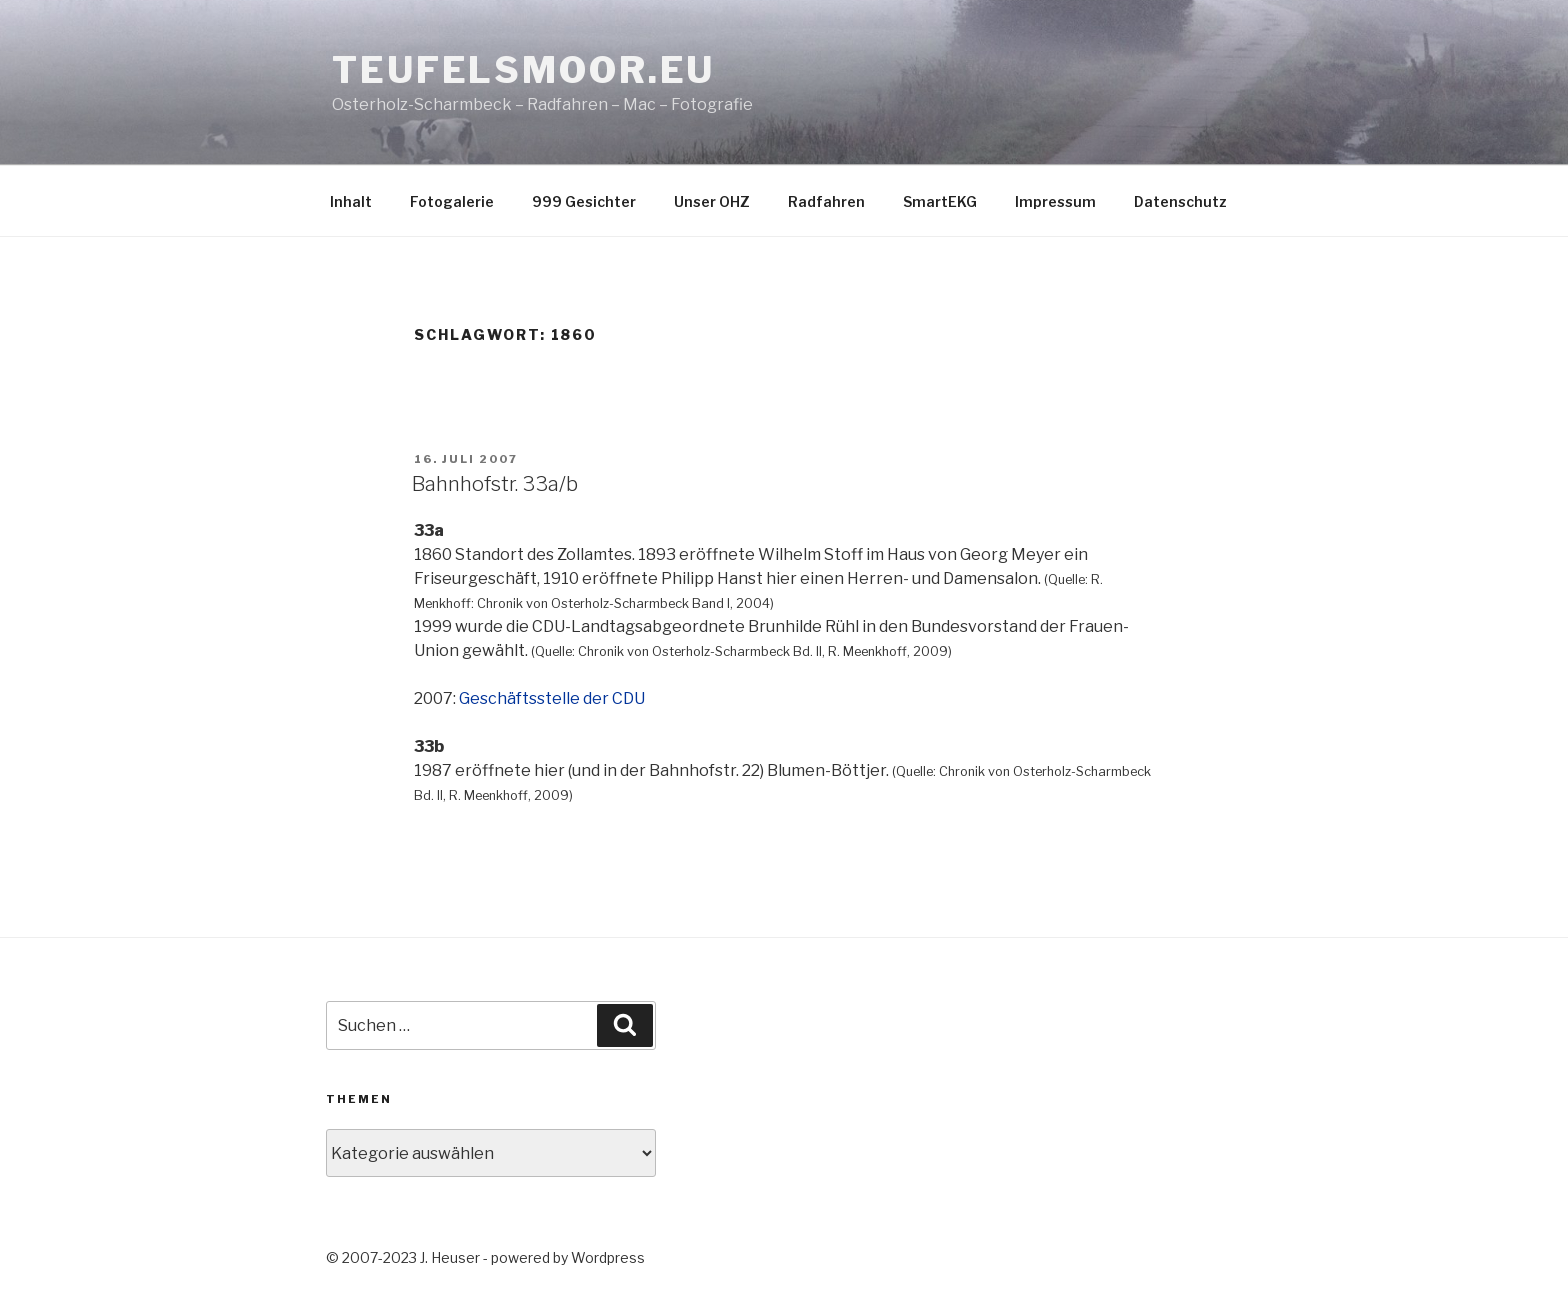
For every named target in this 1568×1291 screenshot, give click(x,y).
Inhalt (351, 201)
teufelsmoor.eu (523, 70)
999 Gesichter (584, 201)
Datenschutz (1180, 201)
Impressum (1055, 201)
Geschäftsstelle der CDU (552, 698)
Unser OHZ (712, 201)
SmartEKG (940, 201)
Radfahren (826, 201)
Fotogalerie (452, 201)
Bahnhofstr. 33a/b (495, 484)
